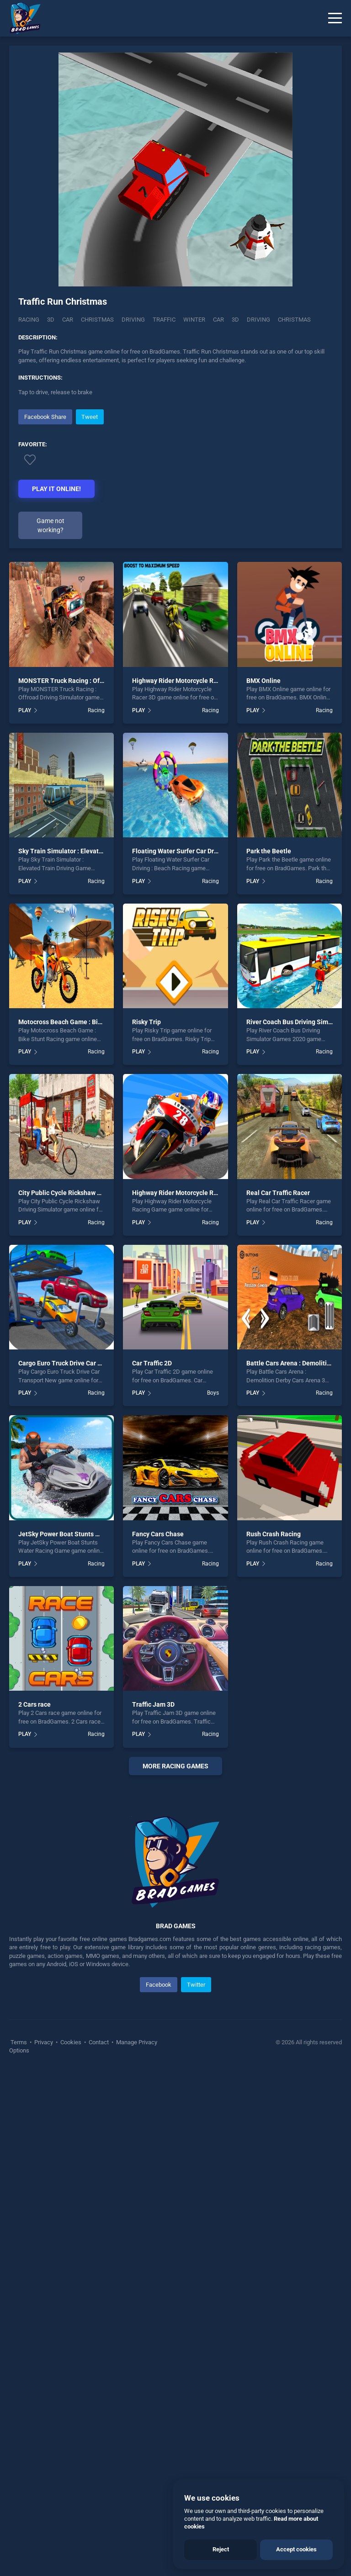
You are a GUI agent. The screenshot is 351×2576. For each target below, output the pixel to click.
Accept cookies (296, 2549)
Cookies (71, 2235)
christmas (294, 319)
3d (235, 319)
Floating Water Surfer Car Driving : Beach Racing (202, 851)
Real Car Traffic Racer (278, 1192)
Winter (194, 319)
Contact (98, 2235)
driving (258, 319)
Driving (133, 319)
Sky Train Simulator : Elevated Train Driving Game (91, 851)
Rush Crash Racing (273, 1534)
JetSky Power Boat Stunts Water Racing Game (85, 1534)
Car (67, 319)
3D (50, 319)
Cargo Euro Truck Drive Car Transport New (79, 1363)
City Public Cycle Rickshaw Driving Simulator (83, 1192)
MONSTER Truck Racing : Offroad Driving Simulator (92, 680)
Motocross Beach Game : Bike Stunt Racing (81, 1022)
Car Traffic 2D (152, 1363)
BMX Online (263, 680)
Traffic (164, 319)
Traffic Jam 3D (153, 1704)
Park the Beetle (268, 851)
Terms (19, 2235)
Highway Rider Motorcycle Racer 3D (183, 680)
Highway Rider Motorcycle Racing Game (190, 1192)
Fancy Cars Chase (158, 1534)
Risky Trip (146, 1022)
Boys (213, 1393)
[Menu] (335, 18)
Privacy (43, 2235)
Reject (221, 2549)
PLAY (24, 710)
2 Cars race (34, 1704)
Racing (28, 319)
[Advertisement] (175, 1881)
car (218, 319)
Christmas (97, 319)
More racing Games (175, 1766)
